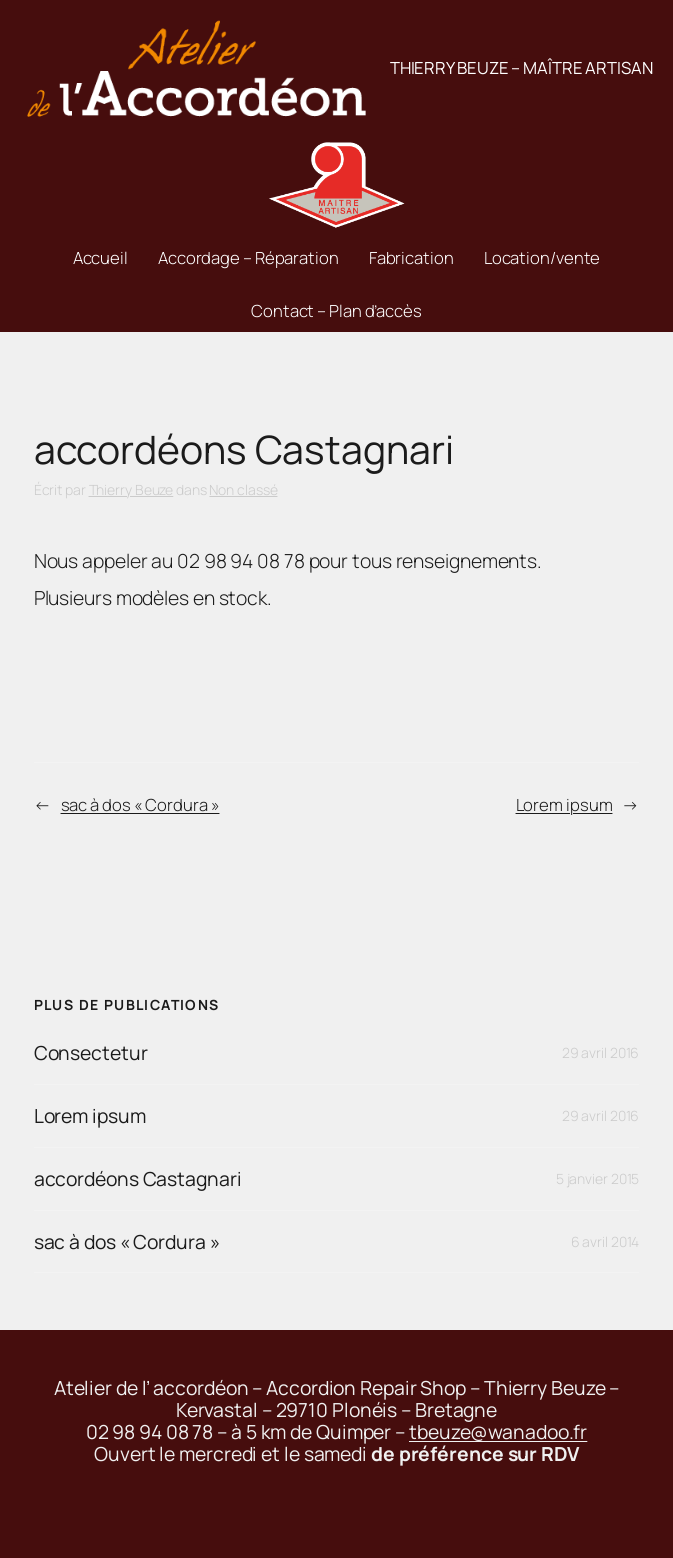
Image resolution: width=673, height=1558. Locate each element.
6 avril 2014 (605, 1241)
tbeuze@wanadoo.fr (498, 1431)
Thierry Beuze (131, 489)
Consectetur (91, 1053)
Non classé (243, 489)
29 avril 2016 (601, 1052)
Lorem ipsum (564, 804)
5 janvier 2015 (598, 1178)
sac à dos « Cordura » (140, 804)
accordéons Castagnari (138, 1179)
